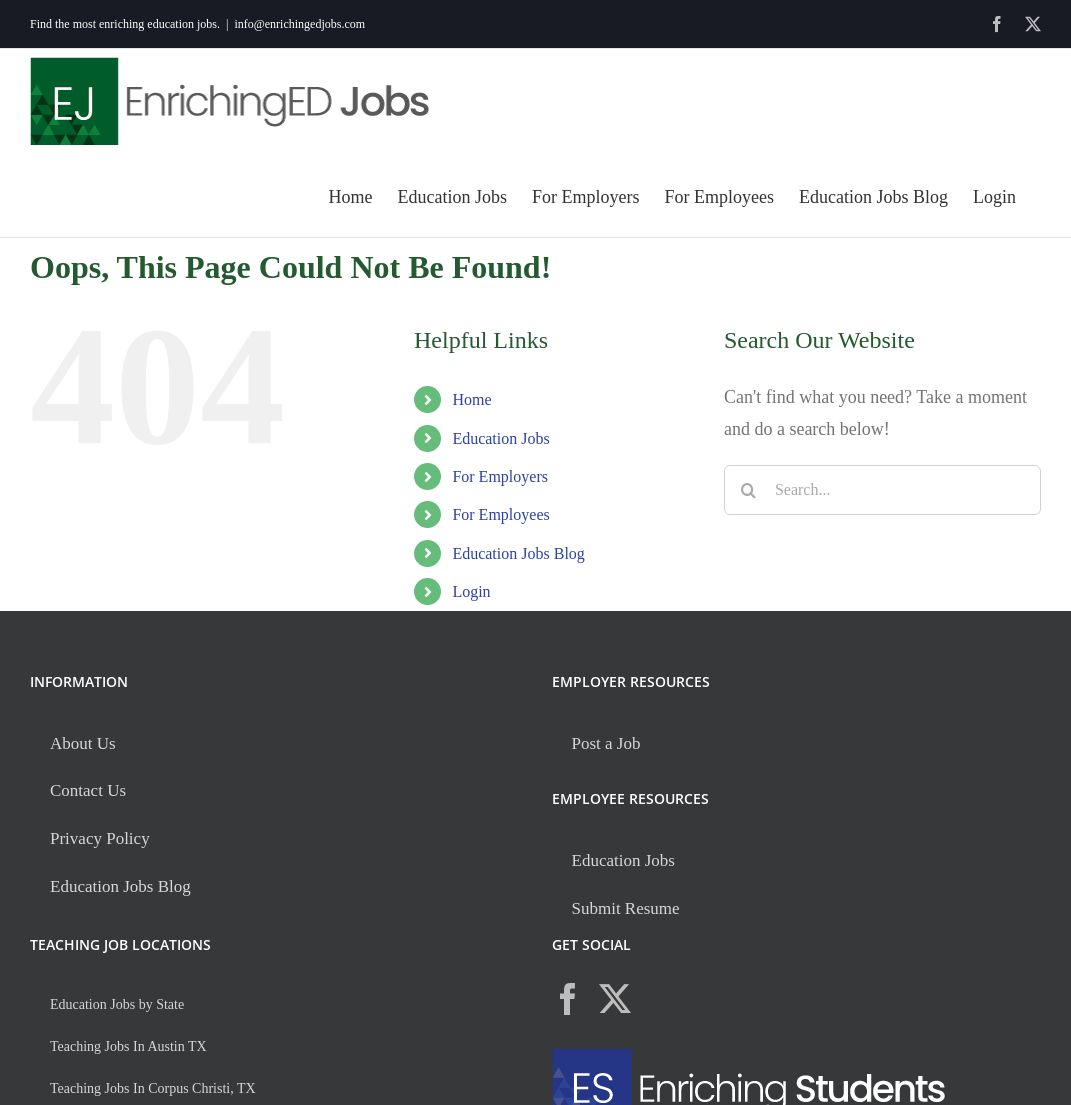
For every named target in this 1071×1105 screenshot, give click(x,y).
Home (471, 399)
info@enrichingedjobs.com (299, 24)
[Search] (749, 490)
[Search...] (882, 490)
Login (471, 591)
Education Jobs (500, 438)
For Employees (500, 514)
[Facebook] (568, 999)
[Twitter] (615, 999)
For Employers (500, 476)
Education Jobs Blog (518, 553)
